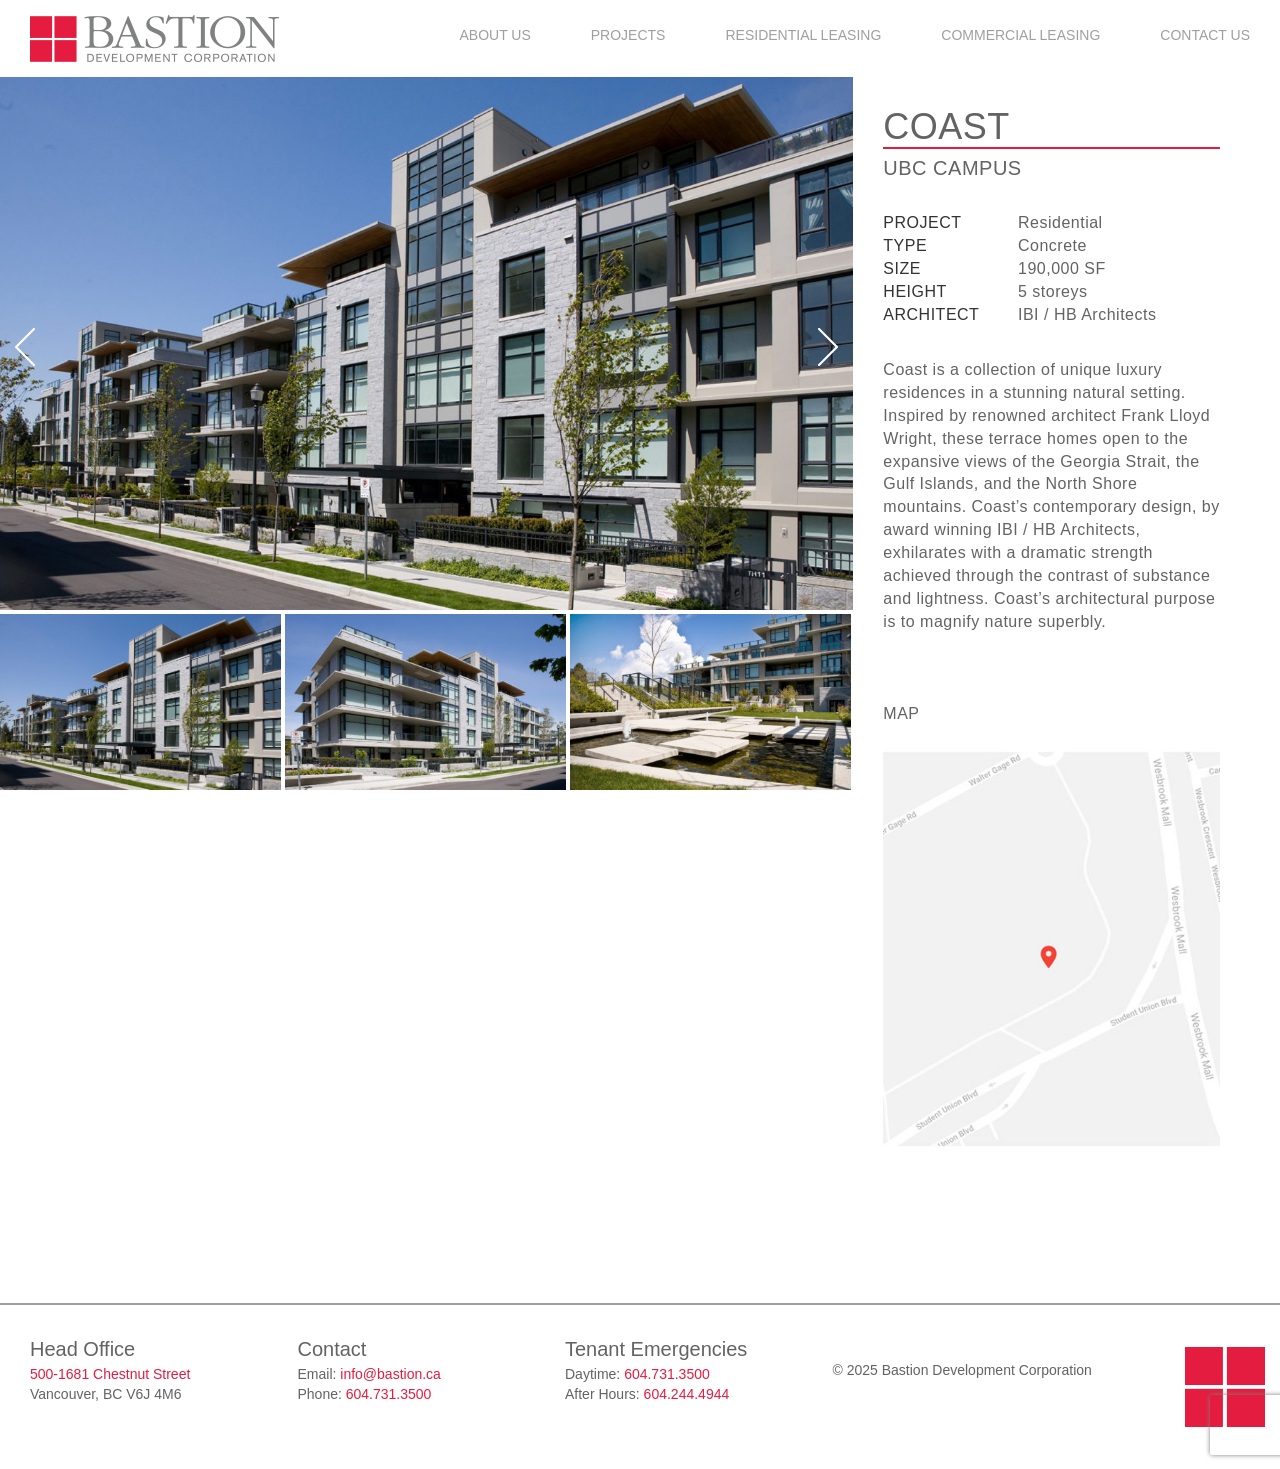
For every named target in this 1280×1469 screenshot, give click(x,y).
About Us (494, 35)
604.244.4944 (687, 1394)
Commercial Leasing (1020, 35)
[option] (426, 343)
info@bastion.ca (390, 1374)
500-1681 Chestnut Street (110, 1374)
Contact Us (1205, 35)
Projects (628, 35)
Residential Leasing (803, 35)
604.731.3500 (389, 1394)
